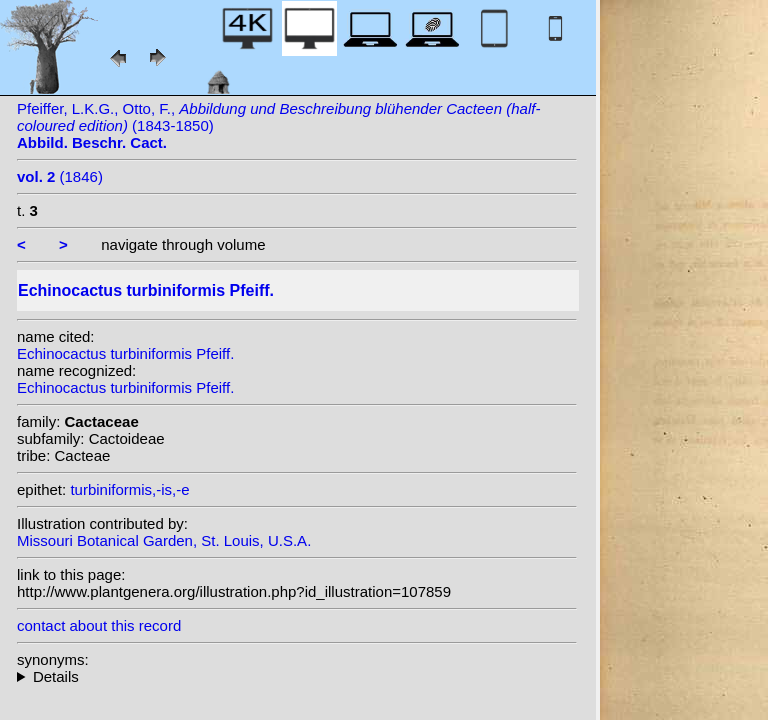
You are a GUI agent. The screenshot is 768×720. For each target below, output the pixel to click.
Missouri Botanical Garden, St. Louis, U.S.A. (164, 540)
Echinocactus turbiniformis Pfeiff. (125, 353)
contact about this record (99, 625)
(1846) (60, 176)
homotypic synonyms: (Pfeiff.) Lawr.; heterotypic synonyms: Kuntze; (297, 676)
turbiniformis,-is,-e (129, 489)
